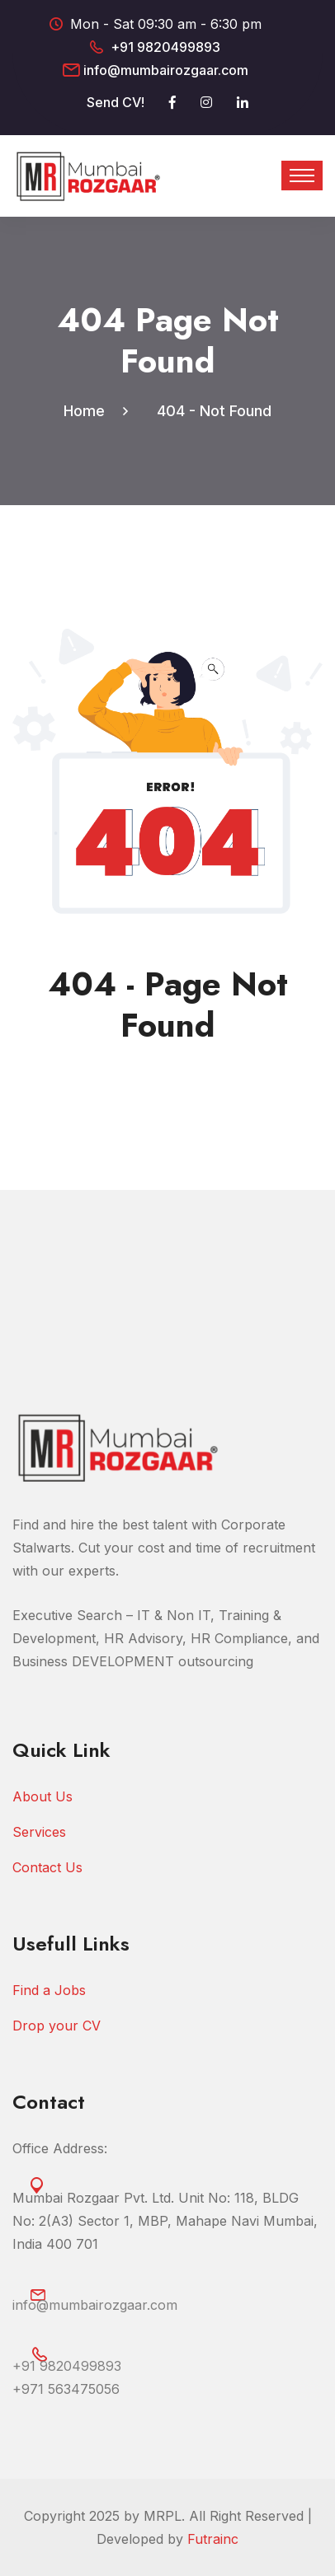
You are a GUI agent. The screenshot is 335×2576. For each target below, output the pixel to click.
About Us (42, 1796)
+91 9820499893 (165, 47)
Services (39, 1832)
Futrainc (212, 2539)
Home (88, 410)
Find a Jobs (49, 1990)
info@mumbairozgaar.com (165, 70)
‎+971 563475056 (66, 2389)
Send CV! (115, 102)
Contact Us (47, 1867)
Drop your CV (56, 2025)
